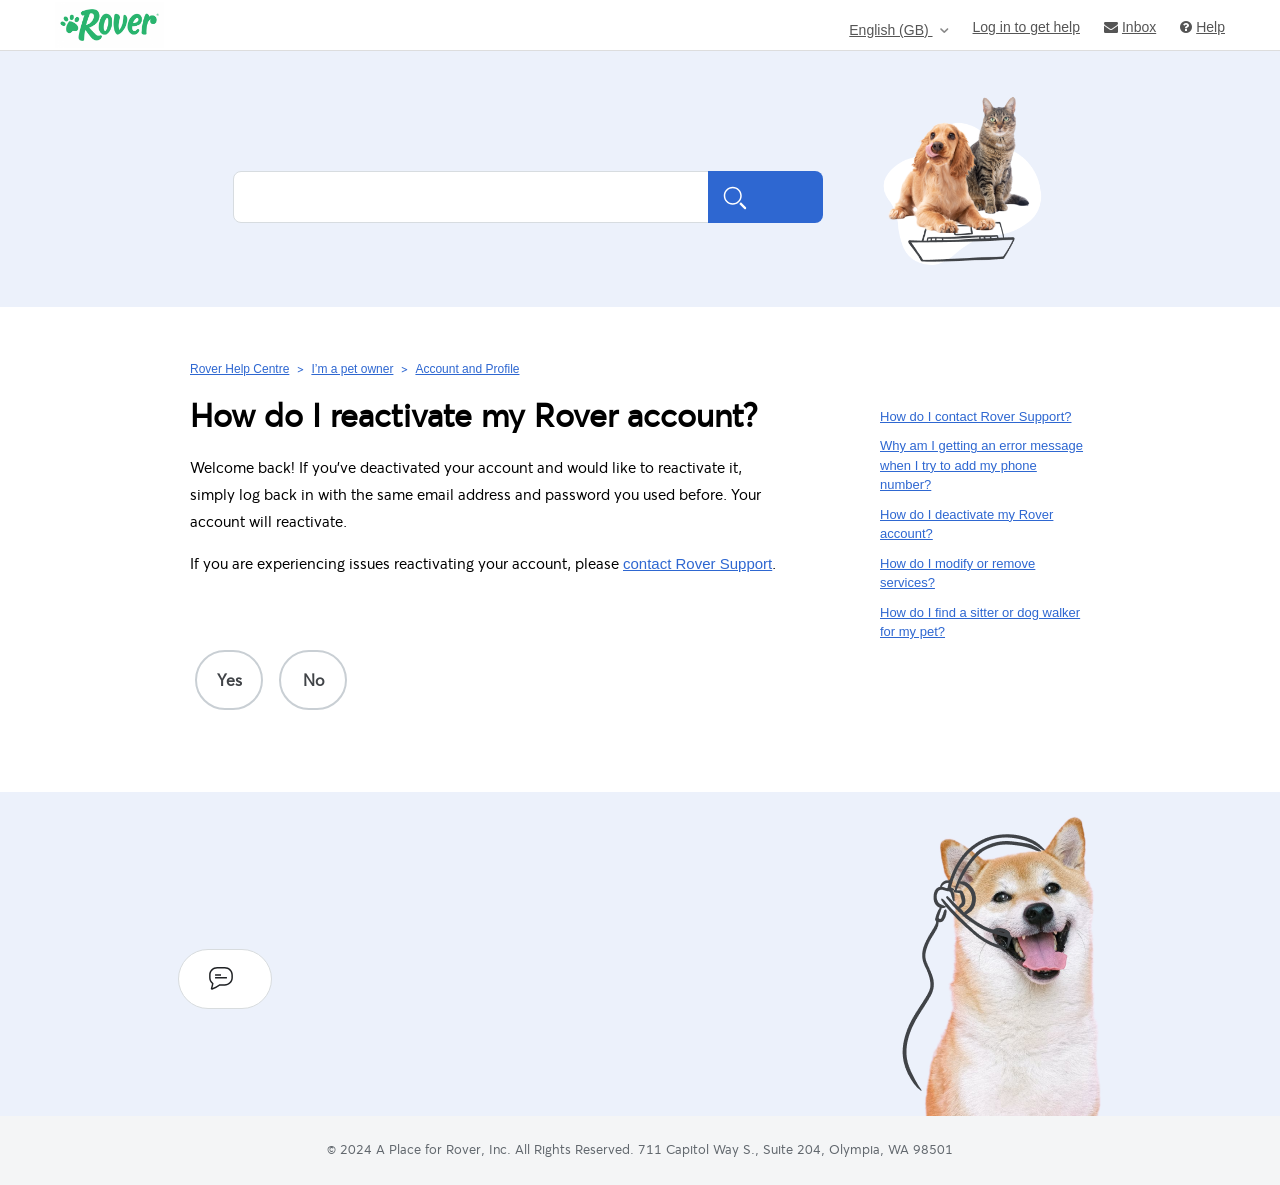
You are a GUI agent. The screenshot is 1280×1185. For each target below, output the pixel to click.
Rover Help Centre (239, 369)
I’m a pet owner (352, 369)
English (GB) (890, 30)
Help (1202, 26)
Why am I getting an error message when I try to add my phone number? (981, 465)
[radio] (229, 680)
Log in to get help (1026, 26)
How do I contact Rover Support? (976, 416)
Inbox (1130, 26)
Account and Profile (467, 369)
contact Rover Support (697, 563)
